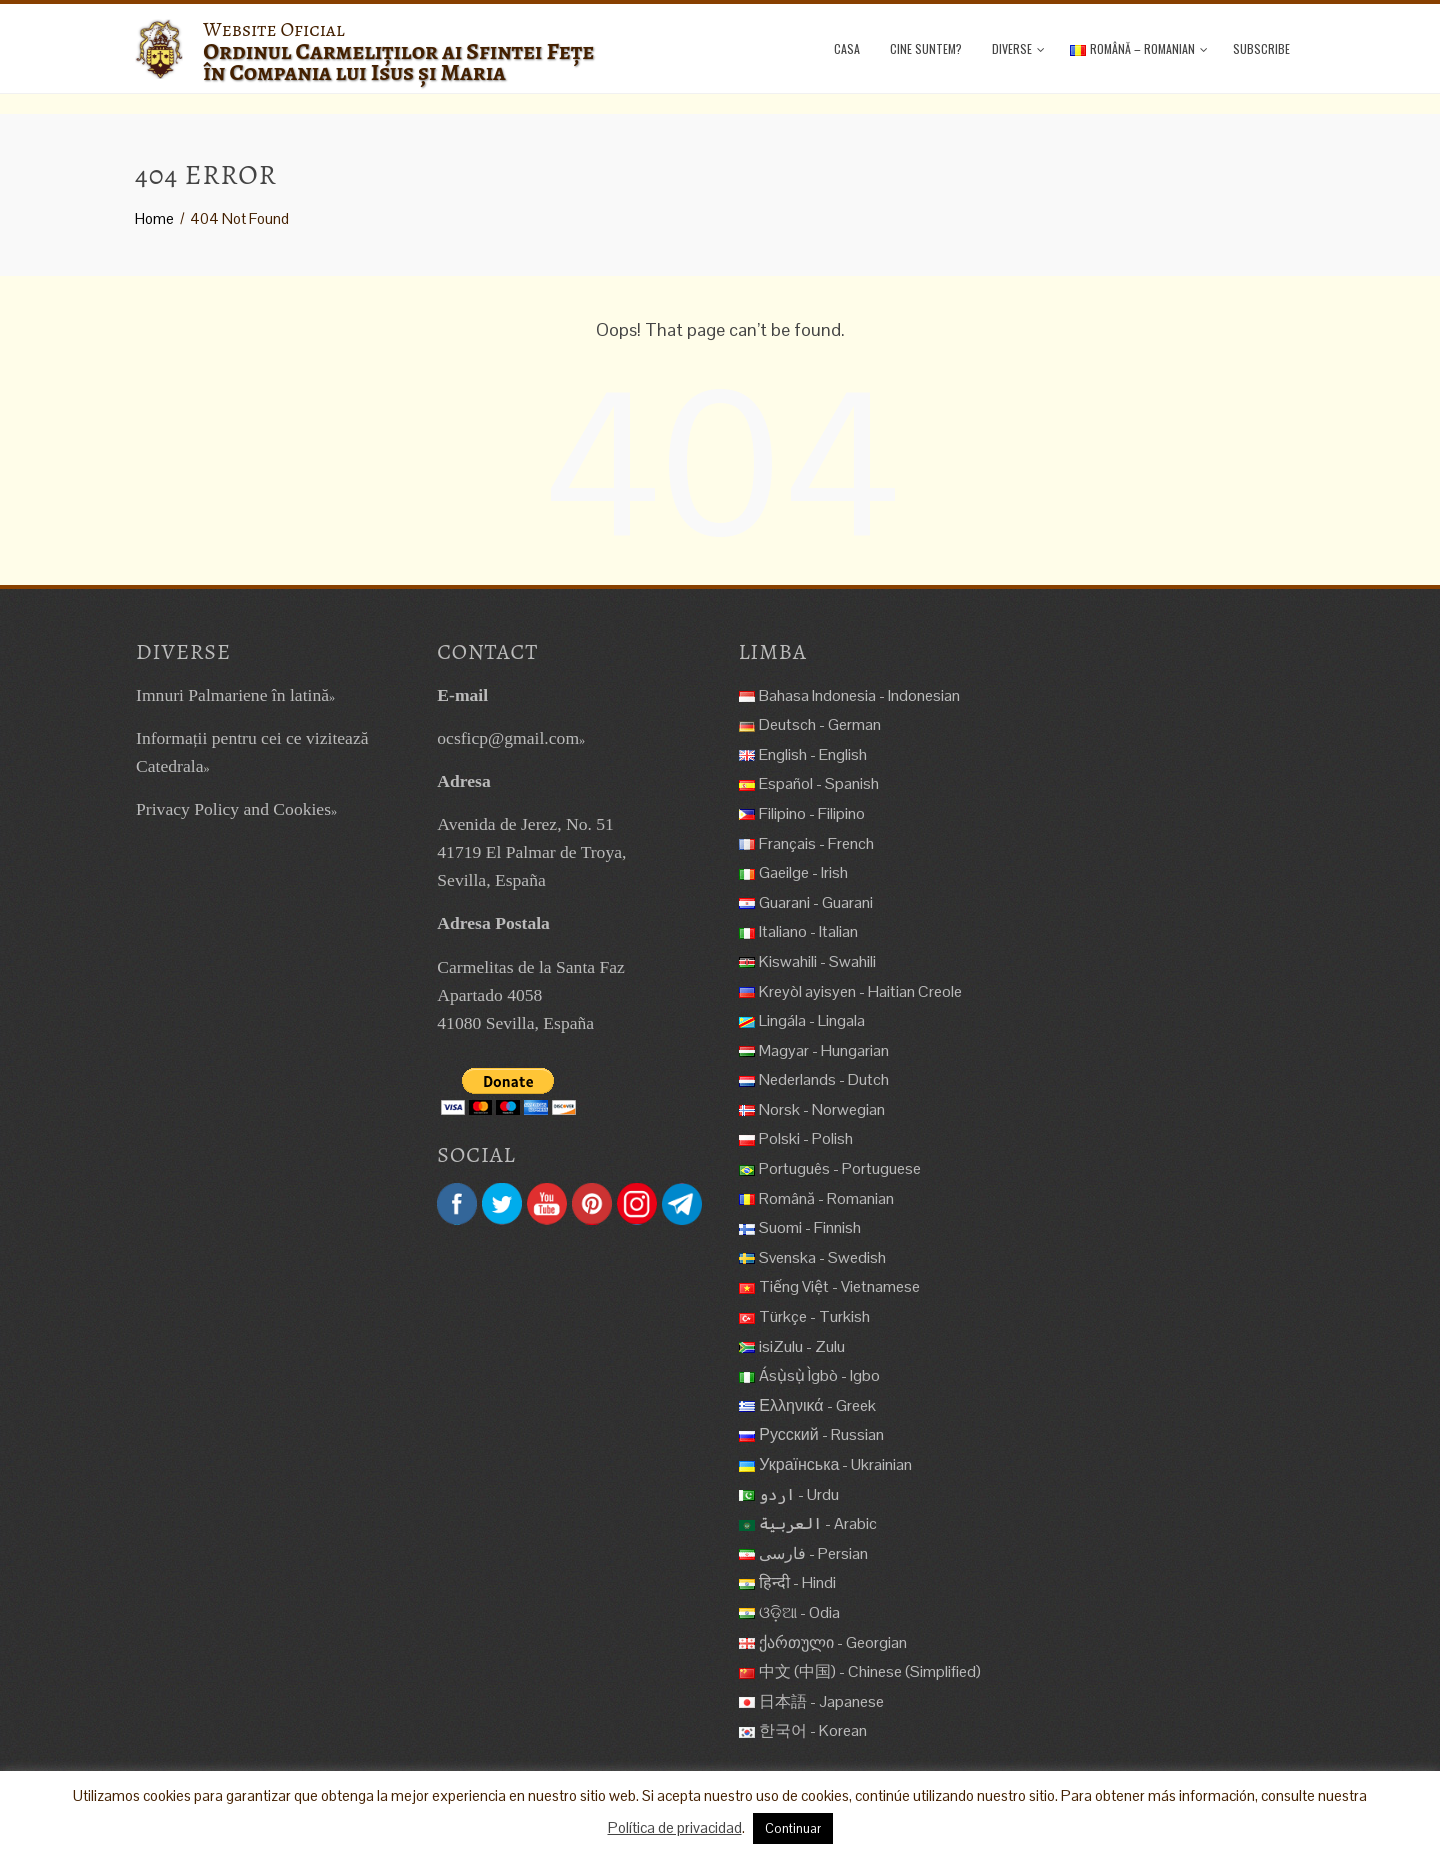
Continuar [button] (793, 1828)
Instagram (637, 1204)
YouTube (547, 1204)
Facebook (457, 1204)
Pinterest (592, 1204)
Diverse (1018, 48)
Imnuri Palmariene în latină (232, 695)
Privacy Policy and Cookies (233, 809)
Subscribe (1261, 48)
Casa (847, 48)
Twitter (502, 1204)
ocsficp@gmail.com (508, 738)
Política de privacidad (675, 1827)
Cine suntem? (926, 48)
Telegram (682, 1204)
